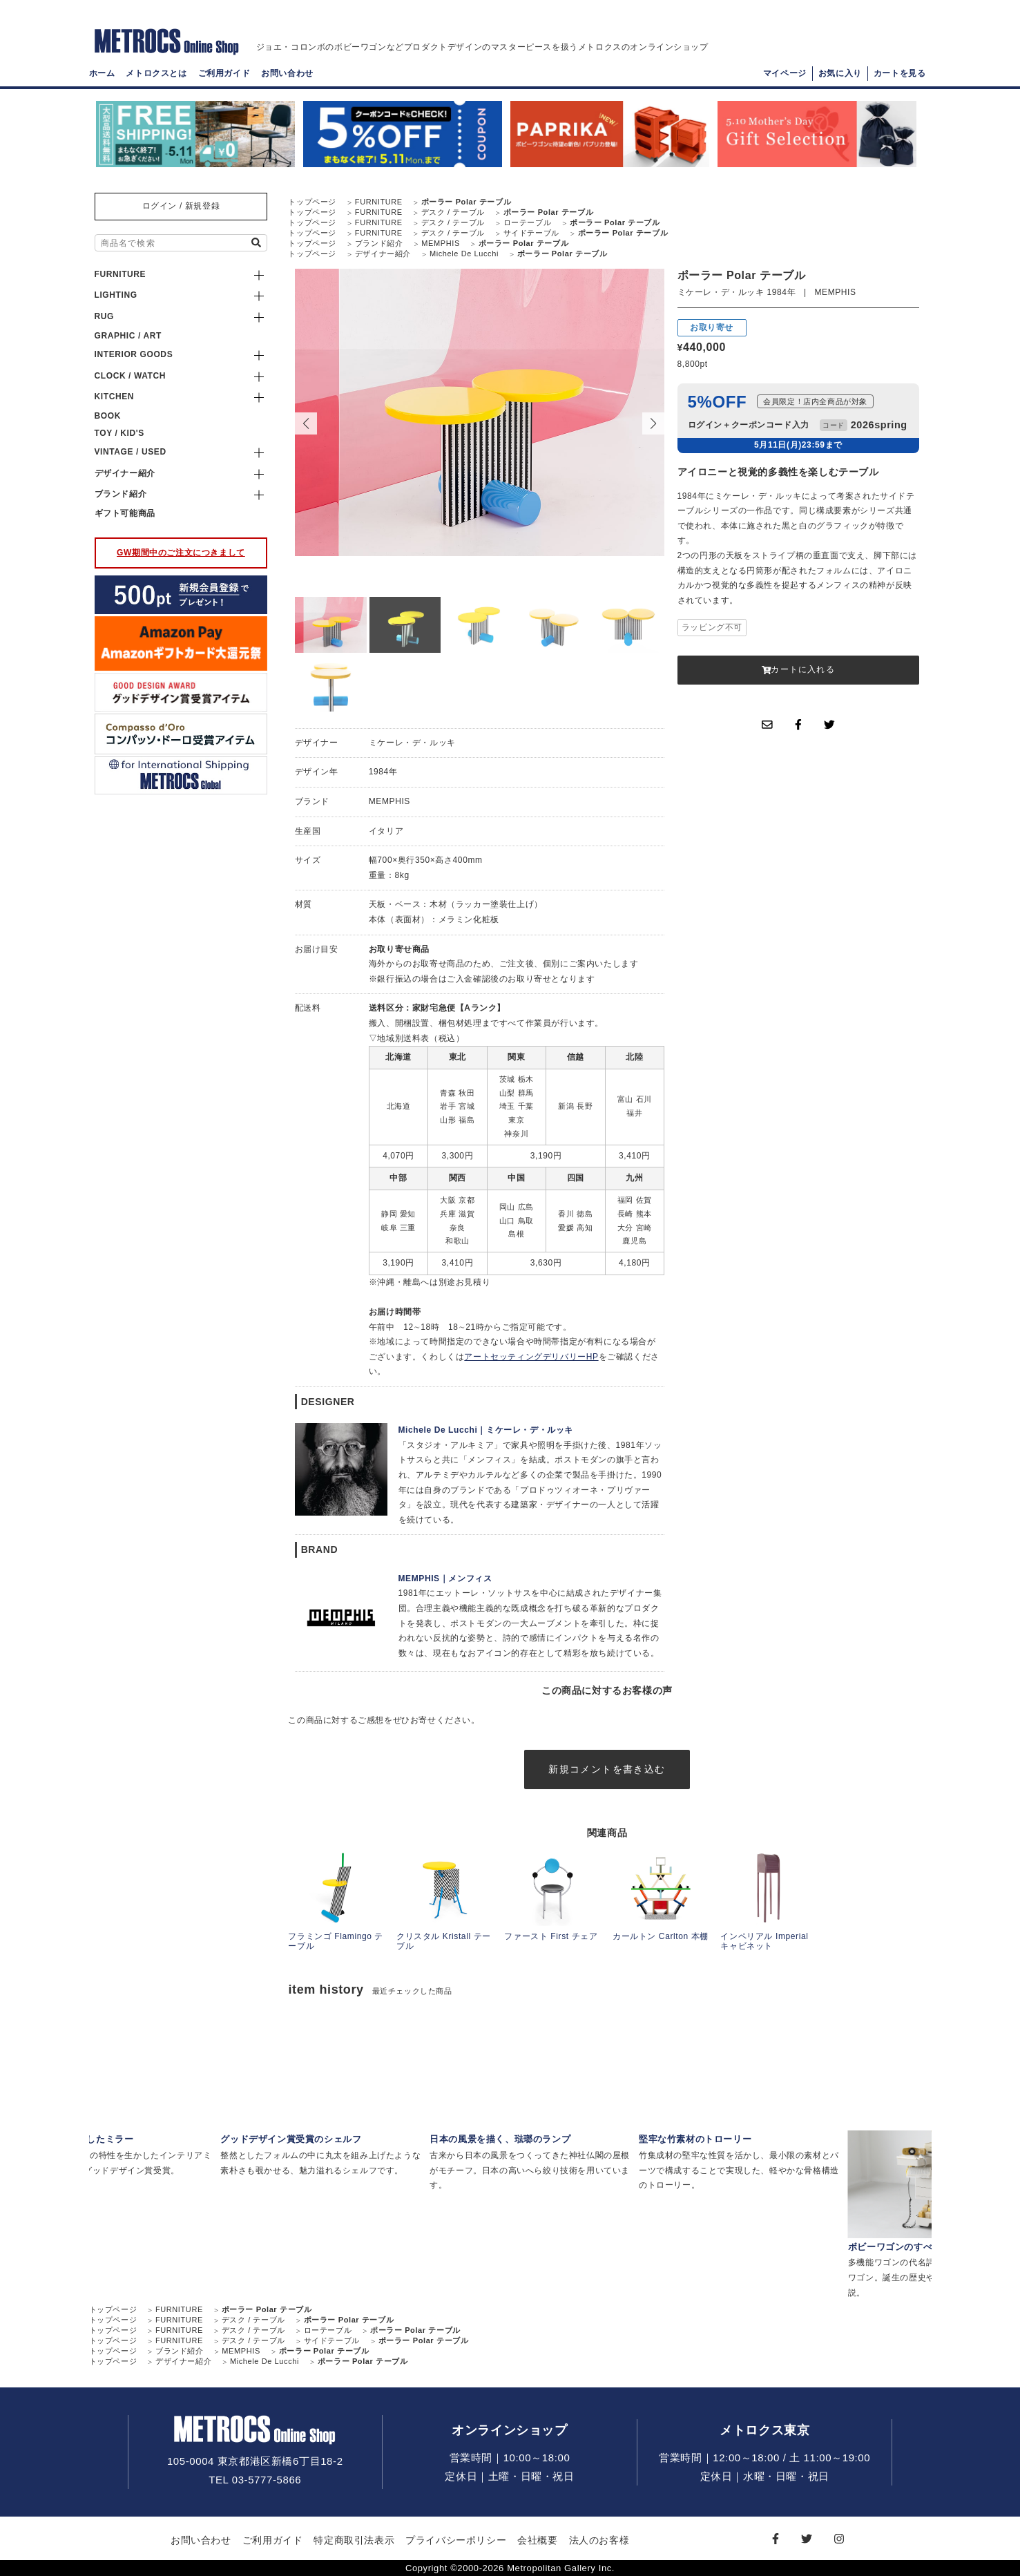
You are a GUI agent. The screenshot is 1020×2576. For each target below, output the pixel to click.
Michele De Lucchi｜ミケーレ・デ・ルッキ (486, 1430)
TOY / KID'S (119, 433)
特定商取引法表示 (354, 2540)
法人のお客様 (599, 2540)
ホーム (102, 73)
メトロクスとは (156, 73)
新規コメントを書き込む (606, 1769)
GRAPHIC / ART (128, 336)
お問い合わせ (287, 73)
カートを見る (900, 73)
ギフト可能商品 (125, 513)
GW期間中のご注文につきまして (181, 552)
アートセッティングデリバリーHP (531, 1357)
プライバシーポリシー (455, 2540)
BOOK (108, 416)
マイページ (785, 73)
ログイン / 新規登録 (181, 206)
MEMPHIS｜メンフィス (445, 1578)
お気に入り (840, 73)
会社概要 (537, 2540)
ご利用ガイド (224, 73)
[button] (653, 423)
